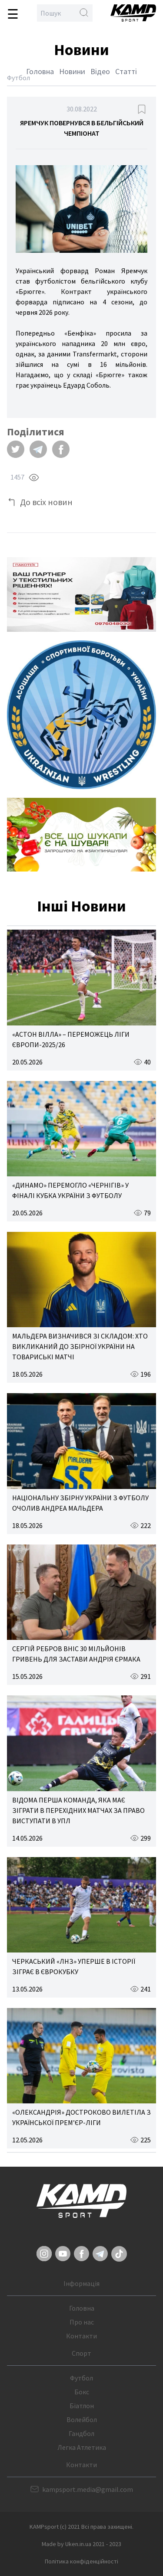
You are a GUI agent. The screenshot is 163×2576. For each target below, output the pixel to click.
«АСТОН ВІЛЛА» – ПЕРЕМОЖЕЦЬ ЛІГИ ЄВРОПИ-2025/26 (71, 1039)
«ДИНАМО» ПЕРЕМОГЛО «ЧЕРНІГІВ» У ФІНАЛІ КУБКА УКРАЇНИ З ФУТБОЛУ (70, 1190)
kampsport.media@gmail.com (87, 2489)
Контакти (81, 2335)
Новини (72, 71)
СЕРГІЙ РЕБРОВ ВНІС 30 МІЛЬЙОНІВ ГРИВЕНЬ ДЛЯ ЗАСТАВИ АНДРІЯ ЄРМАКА (76, 1653)
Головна (40, 71)
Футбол (81, 2378)
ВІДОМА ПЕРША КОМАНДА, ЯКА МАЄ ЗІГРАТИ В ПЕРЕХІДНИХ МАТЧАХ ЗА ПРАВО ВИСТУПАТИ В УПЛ (78, 1810)
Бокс (81, 2391)
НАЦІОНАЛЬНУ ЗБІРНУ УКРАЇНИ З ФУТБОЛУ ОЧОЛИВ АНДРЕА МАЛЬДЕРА (80, 1502)
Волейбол (82, 2419)
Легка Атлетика (81, 2447)
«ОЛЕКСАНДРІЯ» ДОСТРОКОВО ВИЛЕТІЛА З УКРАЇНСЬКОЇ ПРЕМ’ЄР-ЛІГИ (81, 2117)
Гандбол (81, 2433)
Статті (126, 71)
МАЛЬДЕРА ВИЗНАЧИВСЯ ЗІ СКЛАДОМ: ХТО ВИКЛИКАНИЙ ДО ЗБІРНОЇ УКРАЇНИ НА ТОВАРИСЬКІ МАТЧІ (80, 1346)
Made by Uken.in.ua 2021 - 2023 (81, 2544)
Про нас (82, 2322)
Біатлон (82, 2405)
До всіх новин (46, 501)
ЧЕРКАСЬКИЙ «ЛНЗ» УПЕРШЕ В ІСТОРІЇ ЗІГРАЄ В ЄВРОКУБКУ (73, 1966)
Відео (100, 71)
